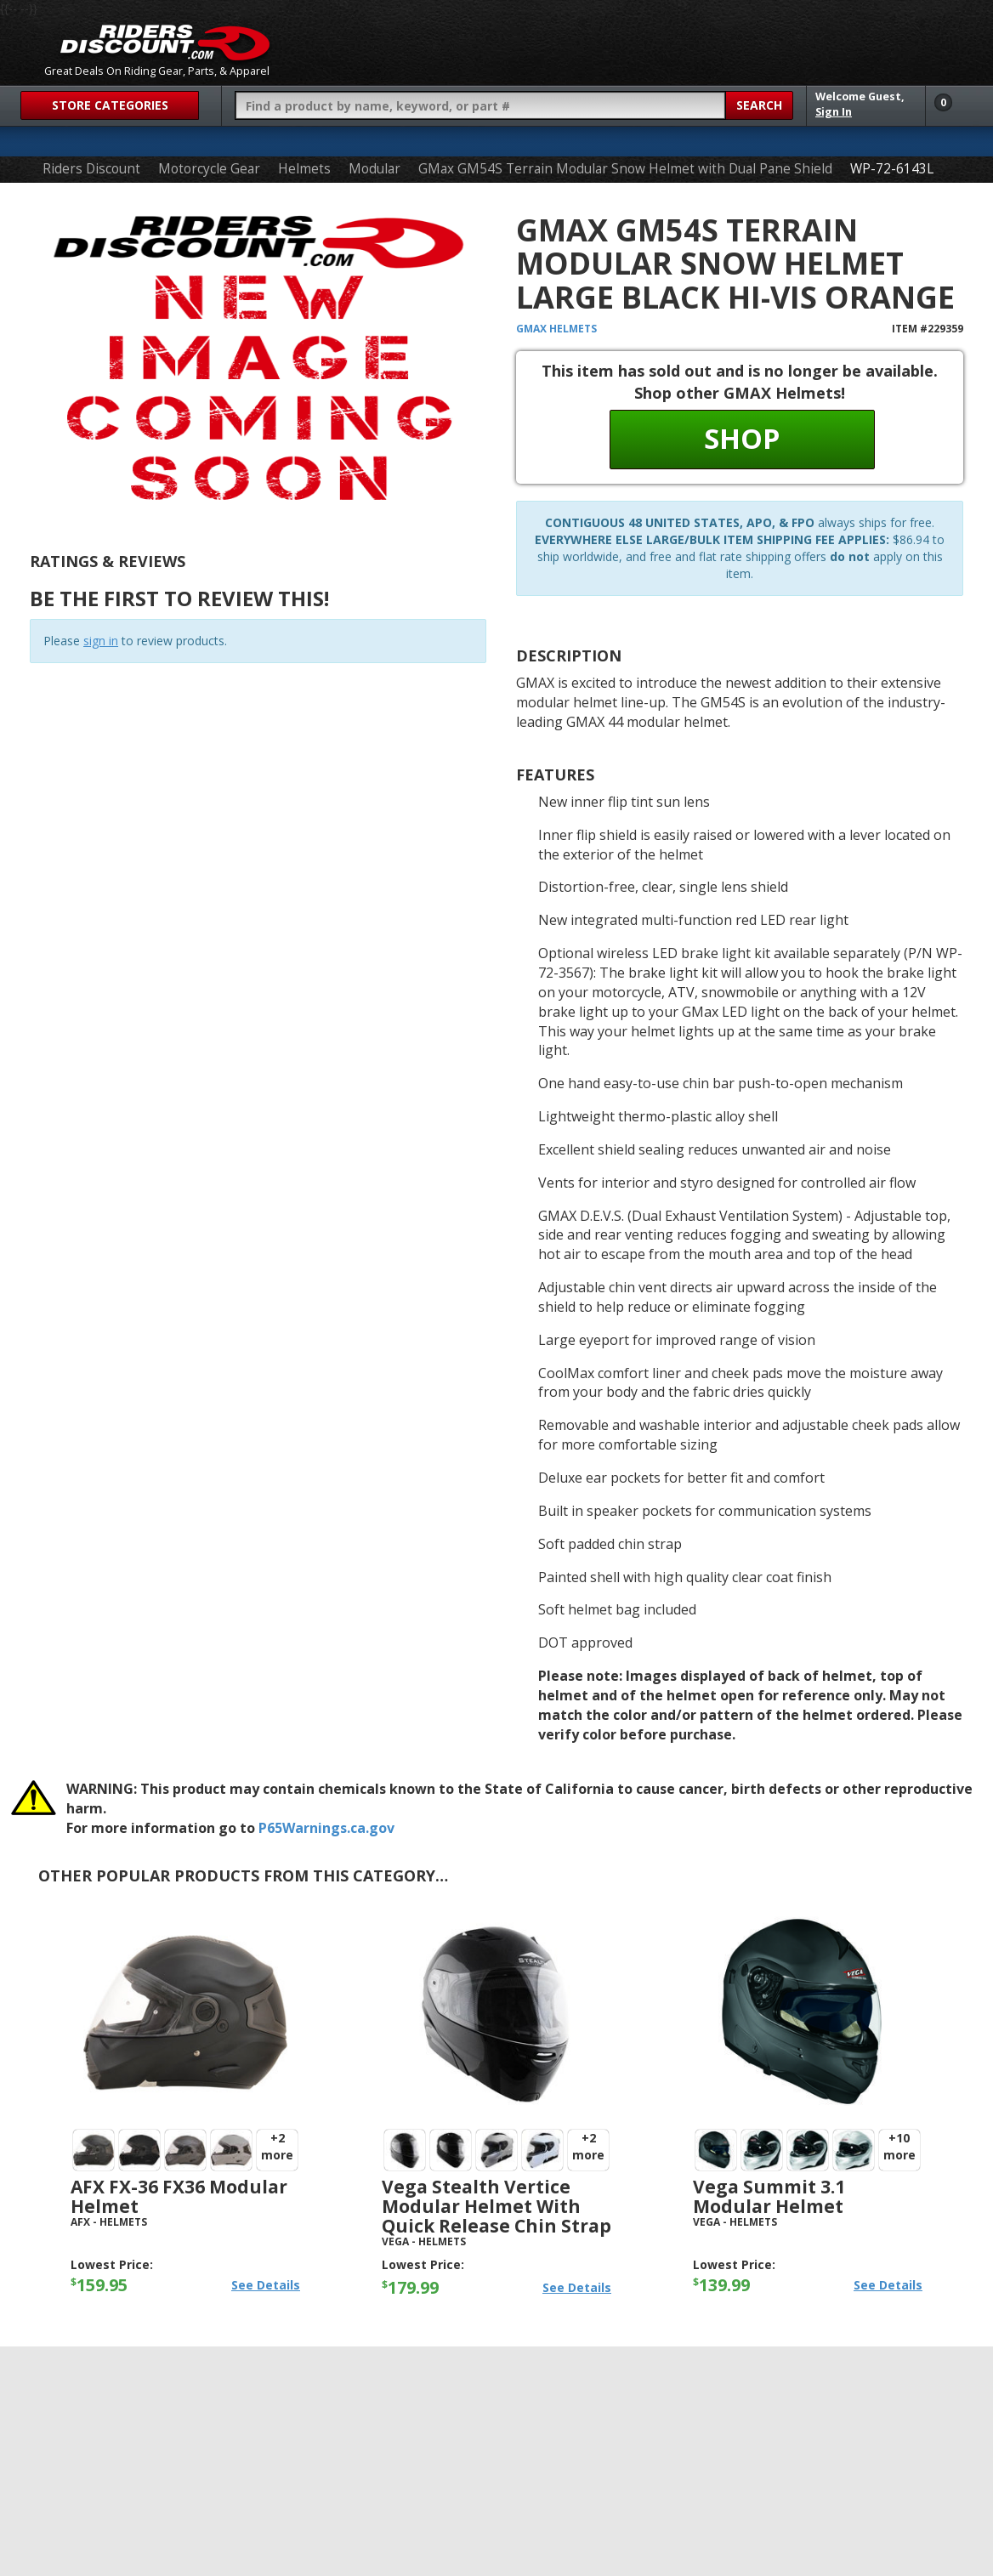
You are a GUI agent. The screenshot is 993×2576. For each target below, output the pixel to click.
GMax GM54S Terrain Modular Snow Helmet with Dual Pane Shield (625, 169)
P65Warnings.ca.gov (326, 1828)
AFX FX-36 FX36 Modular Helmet (179, 2196)
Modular (374, 169)
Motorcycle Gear (209, 169)
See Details (265, 2285)
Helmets (304, 169)
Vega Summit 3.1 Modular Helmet (769, 2196)
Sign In (833, 112)
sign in (100, 641)
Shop (742, 438)
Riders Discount (91, 169)
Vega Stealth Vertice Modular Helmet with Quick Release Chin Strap (496, 2206)
